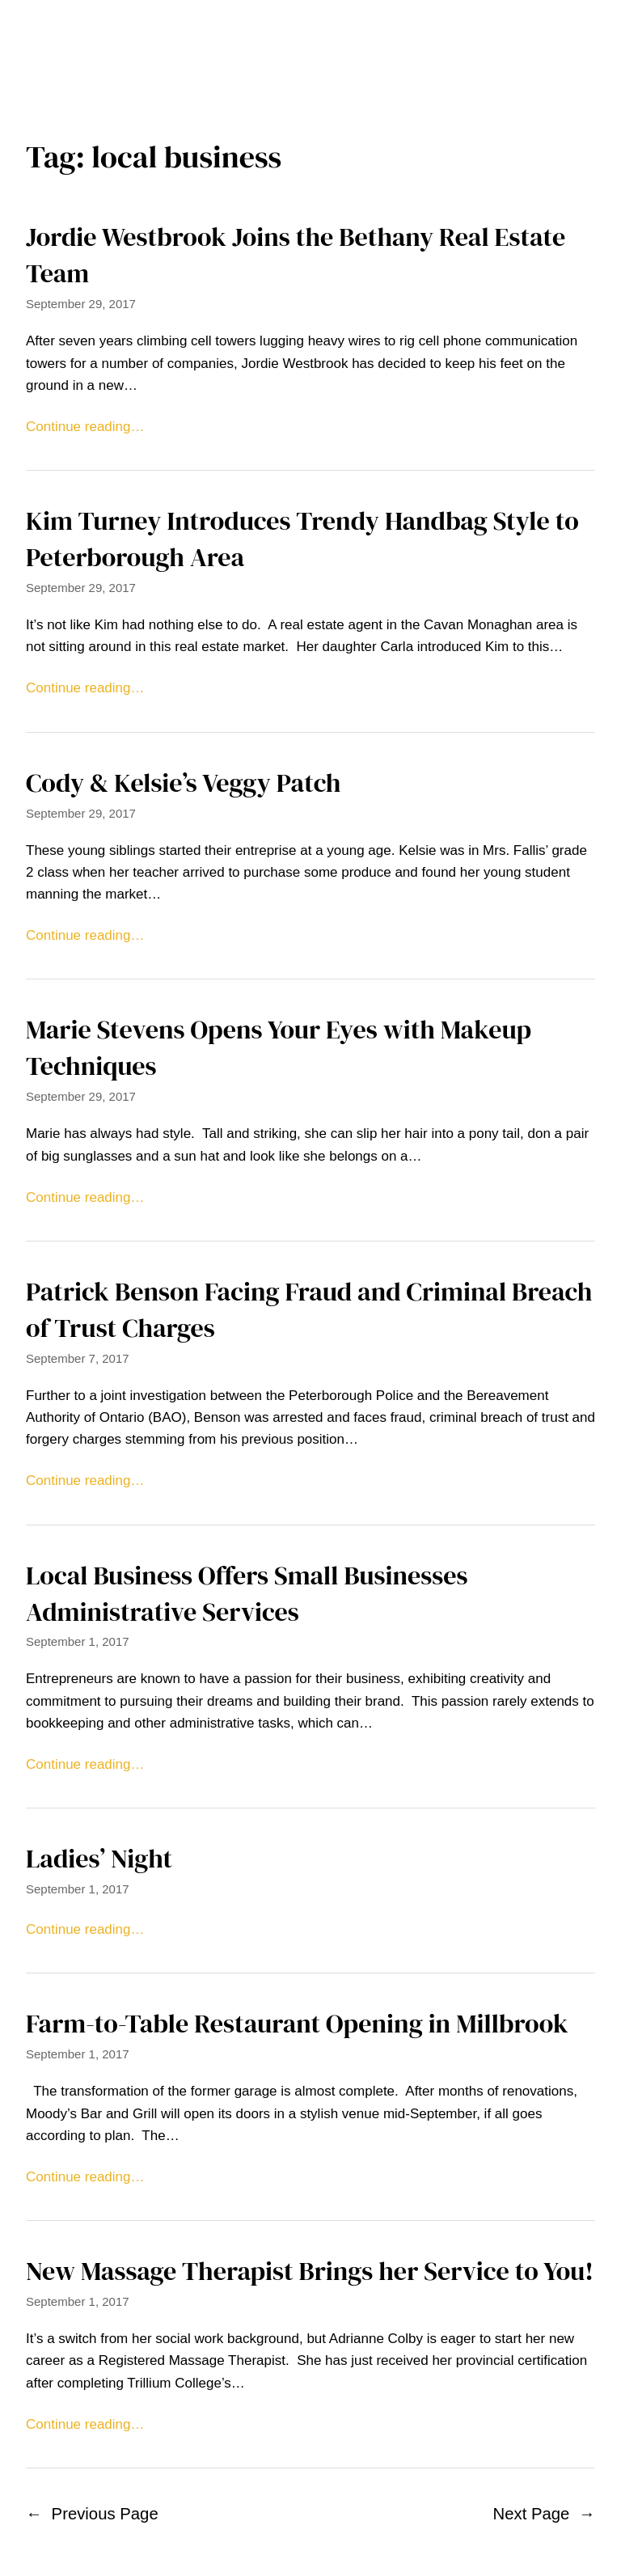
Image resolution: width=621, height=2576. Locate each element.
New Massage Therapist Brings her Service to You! (310, 2271)
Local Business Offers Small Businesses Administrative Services (246, 1594)
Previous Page (92, 2514)
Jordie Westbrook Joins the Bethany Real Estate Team (295, 255)
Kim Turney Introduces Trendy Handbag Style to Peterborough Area (302, 539)
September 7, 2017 (77, 1358)
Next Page (544, 2514)
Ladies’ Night (99, 1858)
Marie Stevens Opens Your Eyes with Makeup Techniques (278, 1048)
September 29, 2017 (81, 304)
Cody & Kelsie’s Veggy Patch (183, 783)
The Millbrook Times (310, 26)
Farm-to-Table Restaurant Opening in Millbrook (297, 2023)
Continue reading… (85, 426)
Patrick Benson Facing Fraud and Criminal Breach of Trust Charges (309, 1310)
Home (310, 66)
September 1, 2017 (77, 1641)
